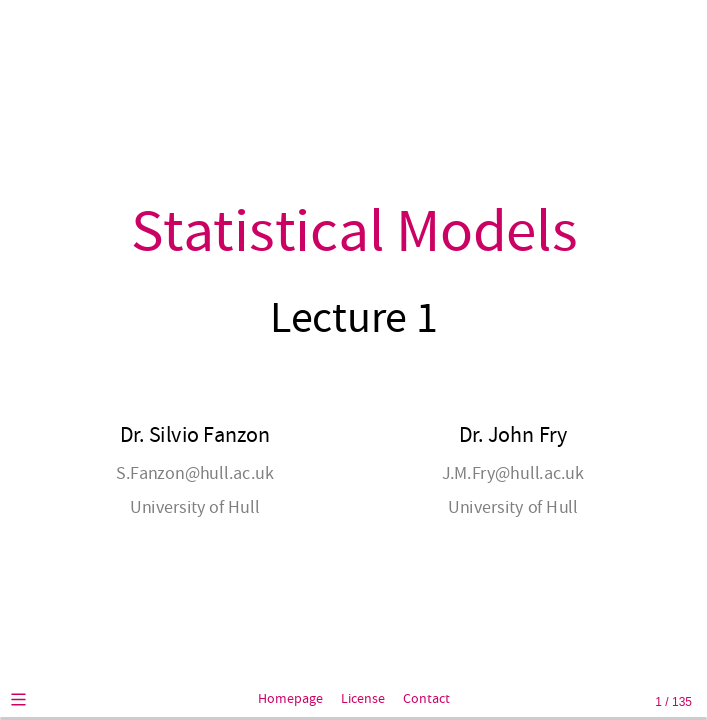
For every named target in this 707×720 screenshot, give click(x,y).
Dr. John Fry (512, 436)
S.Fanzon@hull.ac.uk (195, 473)
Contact (426, 699)
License (363, 699)
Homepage (290, 699)
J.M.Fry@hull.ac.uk (512, 473)
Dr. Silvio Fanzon (194, 436)
